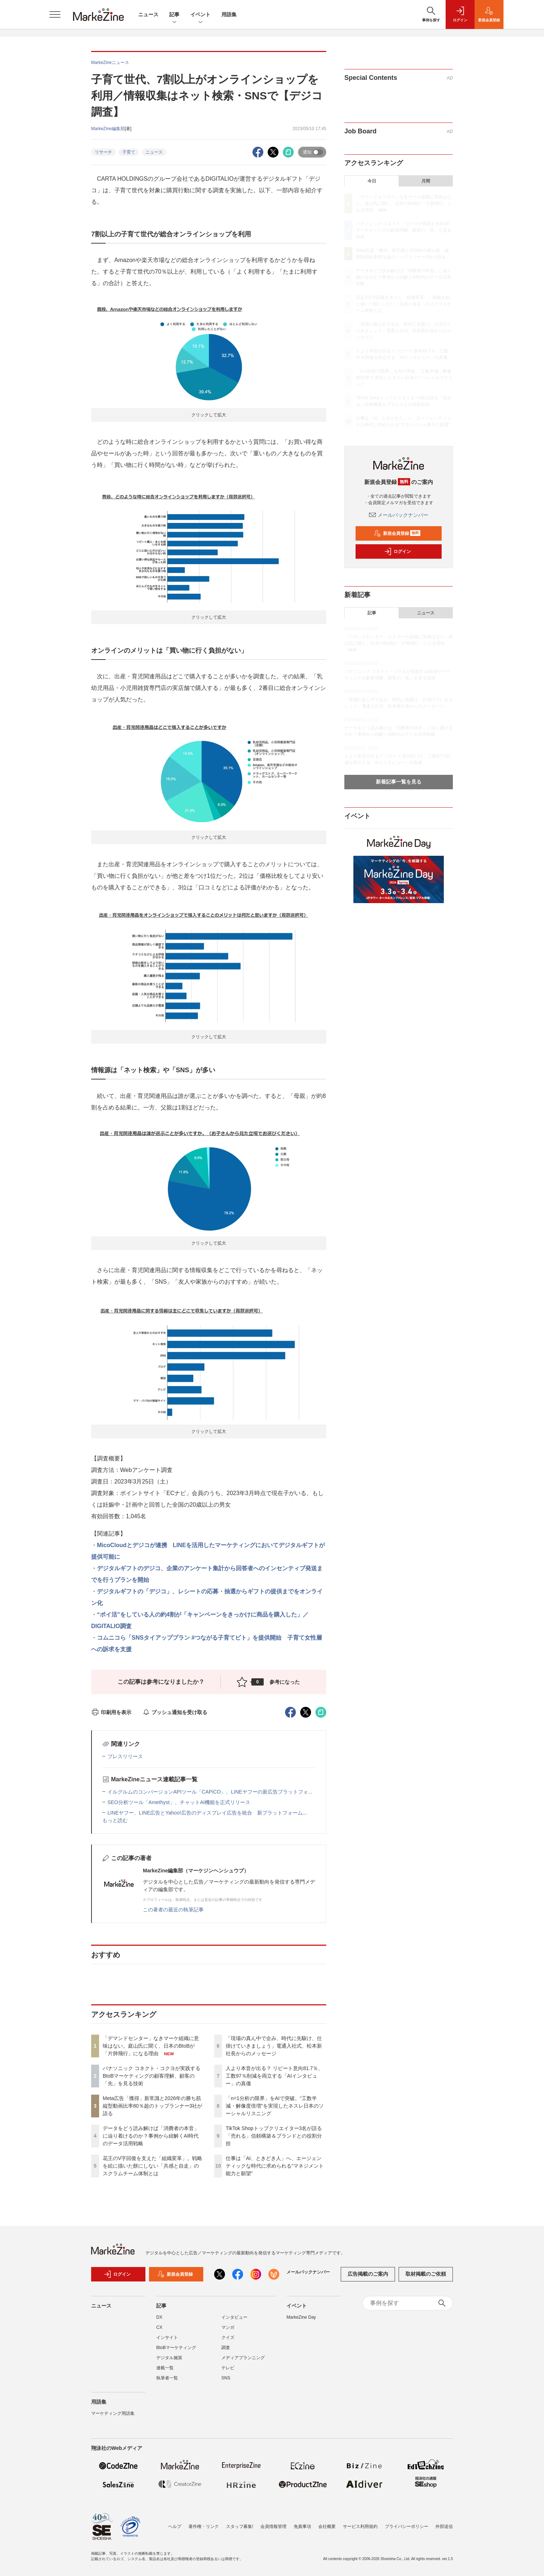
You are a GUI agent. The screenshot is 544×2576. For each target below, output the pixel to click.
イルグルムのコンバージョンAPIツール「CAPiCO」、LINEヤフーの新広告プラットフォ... (209, 1792)
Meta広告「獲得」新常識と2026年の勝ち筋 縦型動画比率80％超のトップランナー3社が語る (154, 2105)
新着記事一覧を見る (398, 782)
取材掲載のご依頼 (425, 2278)
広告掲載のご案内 (368, 2278)
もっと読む (115, 1820)
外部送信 (444, 2526)
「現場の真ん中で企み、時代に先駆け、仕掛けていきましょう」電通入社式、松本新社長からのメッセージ (274, 2045)
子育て (128, 152)
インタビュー (234, 2321)
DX (159, 2321)
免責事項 (302, 2526)
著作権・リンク (203, 2526)
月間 (425, 181)
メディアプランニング (243, 2362)
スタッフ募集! (239, 2526)
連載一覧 (165, 2372)
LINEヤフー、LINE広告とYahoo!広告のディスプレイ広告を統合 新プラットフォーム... (207, 1813)
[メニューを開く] (55, 14)
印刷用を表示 (111, 1712)
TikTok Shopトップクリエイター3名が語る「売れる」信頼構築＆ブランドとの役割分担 (274, 2135)
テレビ (227, 2372)
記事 (174, 15)
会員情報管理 (273, 2526)
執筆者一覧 (167, 2382)
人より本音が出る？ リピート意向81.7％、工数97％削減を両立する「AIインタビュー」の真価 (274, 2075)
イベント (200, 15)
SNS (225, 2382)
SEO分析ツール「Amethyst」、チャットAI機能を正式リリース (178, 1802)
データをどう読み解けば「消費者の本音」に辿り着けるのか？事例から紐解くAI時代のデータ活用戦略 (151, 2135)
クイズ (227, 2341)
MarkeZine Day (301, 2321)
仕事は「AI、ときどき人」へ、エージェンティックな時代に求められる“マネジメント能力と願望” (275, 2165)
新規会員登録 (397, 533)
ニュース (148, 14)
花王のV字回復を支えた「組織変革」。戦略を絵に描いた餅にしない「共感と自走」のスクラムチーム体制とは (152, 2165)
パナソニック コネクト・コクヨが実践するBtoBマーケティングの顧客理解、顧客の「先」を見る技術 (151, 2075)
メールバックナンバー (398, 515)
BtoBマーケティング (176, 2351)
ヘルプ (174, 2526)
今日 (371, 181)
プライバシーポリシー (406, 2526)
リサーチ (103, 152)
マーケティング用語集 (113, 2417)
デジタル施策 (169, 2362)
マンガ (227, 2331)
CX (159, 2331)
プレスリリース (125, 1756)
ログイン (397, 551)
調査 (225, 2351)
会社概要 (327, 2526)
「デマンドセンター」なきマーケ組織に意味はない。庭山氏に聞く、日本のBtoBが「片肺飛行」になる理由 (151, 2045)
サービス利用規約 (360, 2526)
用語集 (229, 14)
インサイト (167, 2341)
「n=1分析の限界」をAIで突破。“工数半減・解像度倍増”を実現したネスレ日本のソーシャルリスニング (275, 2105)
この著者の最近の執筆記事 (173, 1909)
